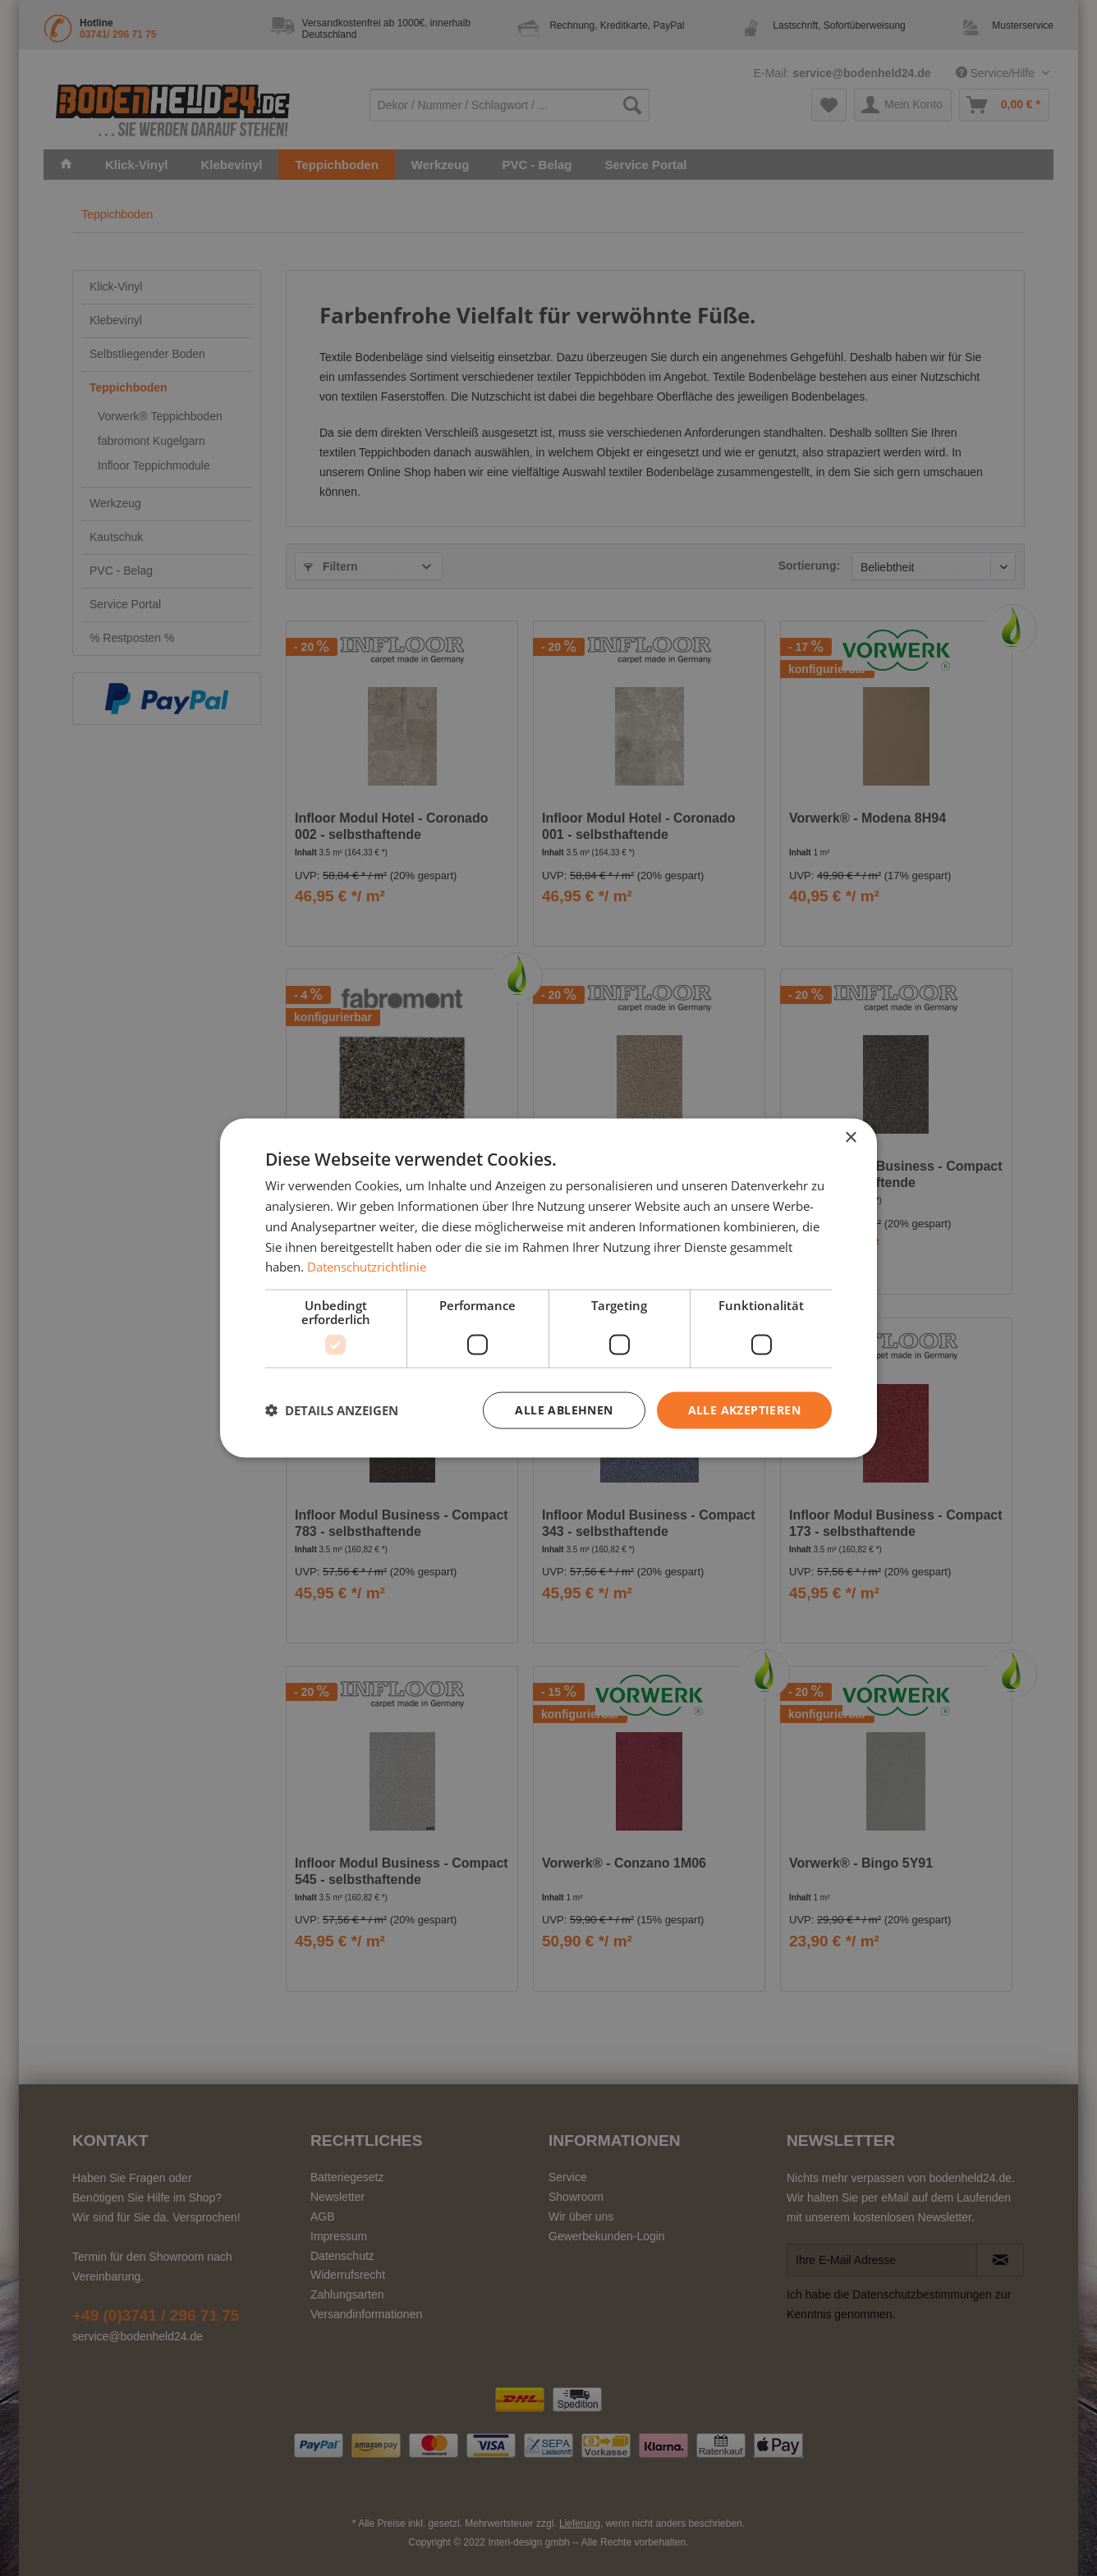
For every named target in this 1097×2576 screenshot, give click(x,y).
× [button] (850, 1138)
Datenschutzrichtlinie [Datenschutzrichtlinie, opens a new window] (366, 1266)
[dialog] (548, 1288)
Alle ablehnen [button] (564, 1410)
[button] (331, 1410)
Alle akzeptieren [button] (744, 1410)
